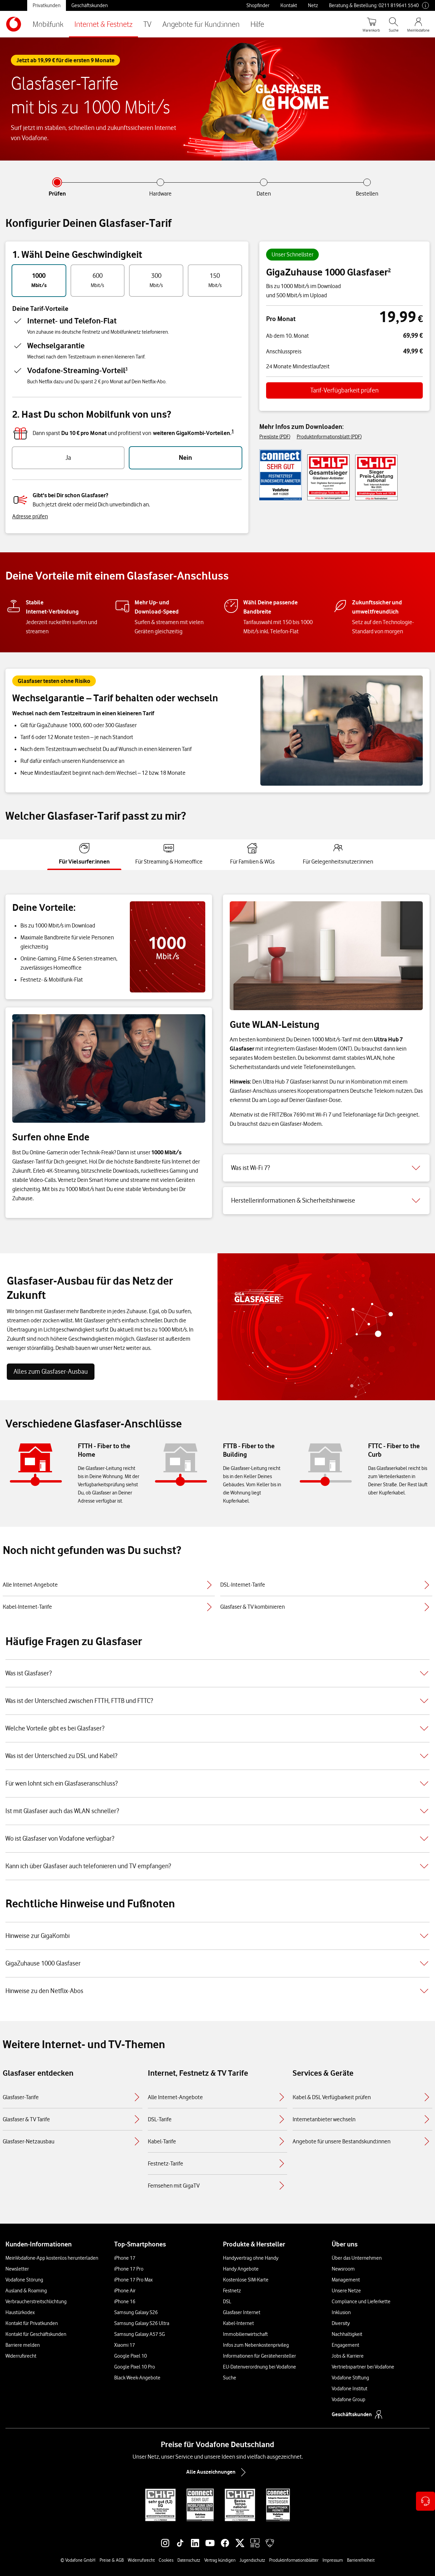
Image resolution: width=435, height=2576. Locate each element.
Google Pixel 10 (130, 2356)
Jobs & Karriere (348, 2356)
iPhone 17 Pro (128, 2269)
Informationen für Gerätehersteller (259, 2356)
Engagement (345, 2345)
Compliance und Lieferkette (361, 2301)
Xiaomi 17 (124, 2345)
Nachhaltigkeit (347, 2334)
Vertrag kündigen (220, 2560)
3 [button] (126, 368)
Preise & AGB (112, 2560)
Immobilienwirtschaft (245, 2334)
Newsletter (17, 2269)
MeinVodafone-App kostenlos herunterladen (51, 2258)
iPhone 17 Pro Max (133, 2280)
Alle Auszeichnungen (217, 2472)
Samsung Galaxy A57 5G (139, 2334)
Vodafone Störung (24, 2280)
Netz (313, 5)
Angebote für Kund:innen (201, 24)
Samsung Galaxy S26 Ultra (141, 2323)
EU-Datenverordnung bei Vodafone (259, 2367)
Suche (229, 2378)
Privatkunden (46, 5)
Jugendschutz (252, 2560)
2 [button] (389, 270)
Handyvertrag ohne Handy (250, 2258)
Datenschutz (188, 2560)
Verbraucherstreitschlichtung (36, 2301)
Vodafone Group (348, 2399)
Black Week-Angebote (137, 2378)
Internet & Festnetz (103, 24)
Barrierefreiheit (361, 2560)
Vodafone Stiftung (350, 2378)
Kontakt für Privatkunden (31, 2323)
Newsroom (343, 2269)
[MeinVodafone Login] (418, 24)
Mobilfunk (48, 24)
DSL (227, 2301)
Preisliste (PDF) (274, 437)
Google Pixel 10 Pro (134, 2367)
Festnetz (232, 2291)
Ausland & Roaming (26, 2291)
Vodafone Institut (349, 2389)
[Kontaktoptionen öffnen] (425, 2501)
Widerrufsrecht (20, 2356)
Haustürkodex (20, 2312)
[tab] (84, 854)
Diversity (341, 2323)
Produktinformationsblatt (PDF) (329, 437)
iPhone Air (125, 2291)
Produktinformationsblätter (293, 2560)
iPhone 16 (124, 2301)
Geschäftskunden (89, 5)
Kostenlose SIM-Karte (245, 2280)
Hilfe (257, 24)
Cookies (166, 2560)
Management (346, 2280)
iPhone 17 (124, 2258)
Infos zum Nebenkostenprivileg (256, 2345)
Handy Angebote (241, 2269)
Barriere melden (22, 2345)
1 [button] (232, 431)
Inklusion (341, 2312)
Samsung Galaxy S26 (136, 2312)
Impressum (333, 2560)
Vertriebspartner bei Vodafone (363, 2367)
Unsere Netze (346, 2291)
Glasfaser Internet (241, 2312)
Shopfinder (257, 5)
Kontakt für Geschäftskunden (35, 2334)
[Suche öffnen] (393, 24)
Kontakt (288, 5)
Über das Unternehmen (357, 2258)
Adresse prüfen (30, 516)
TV (147, 24)
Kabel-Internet (238, 2323)
